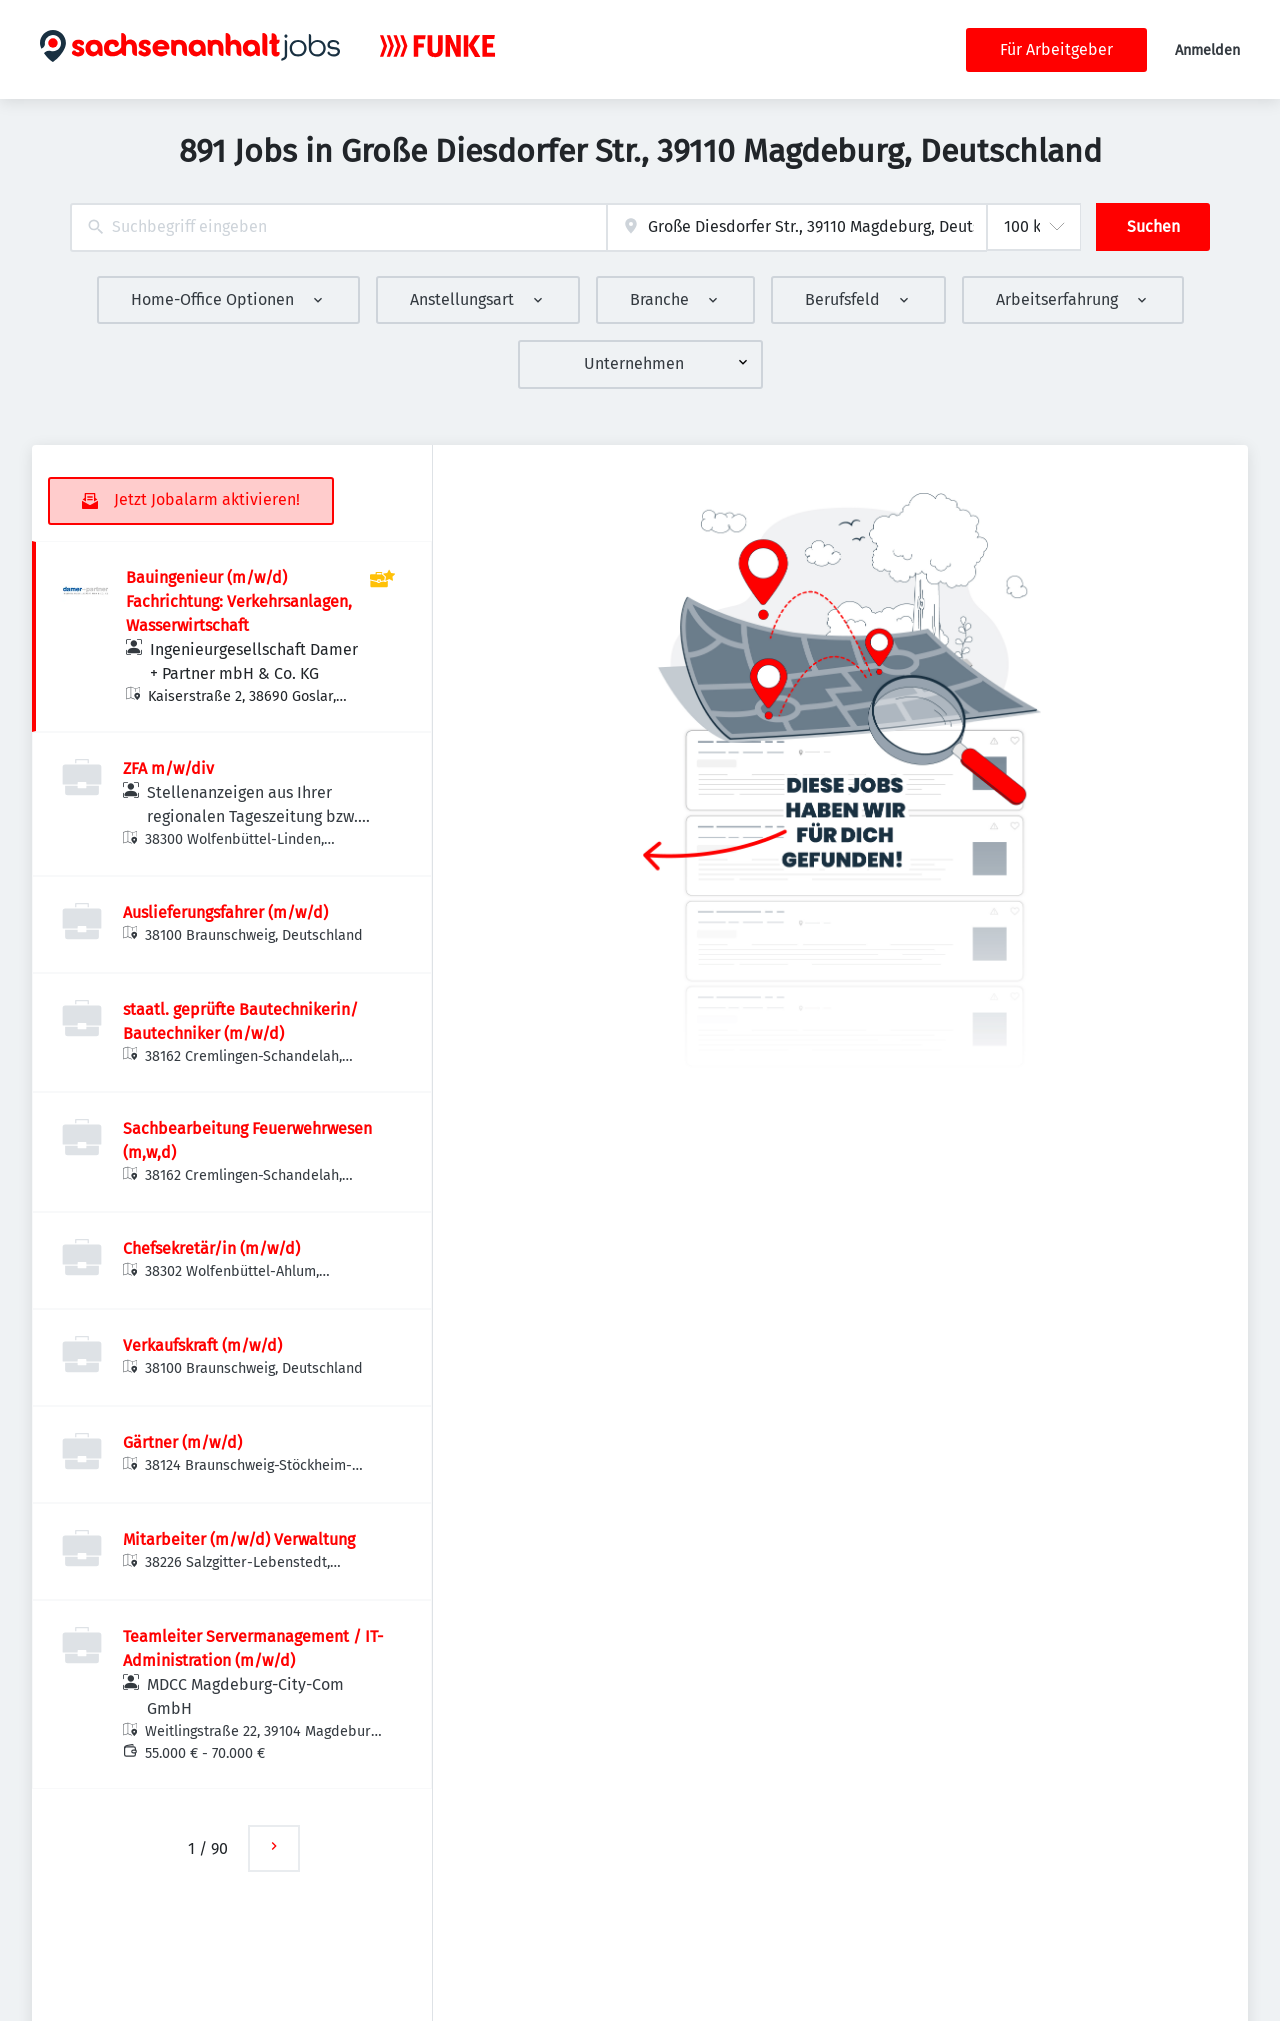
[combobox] (338, 227)
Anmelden (1207, 50)
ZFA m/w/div (168, 768)
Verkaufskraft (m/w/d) (202, 1345)
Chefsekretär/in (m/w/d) (211, 1248)
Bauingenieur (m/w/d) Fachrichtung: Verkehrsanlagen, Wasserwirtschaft (239, 601)
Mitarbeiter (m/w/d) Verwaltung (239, 1539)
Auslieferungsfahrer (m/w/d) (225, 912)
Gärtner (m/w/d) (182, 1442)
